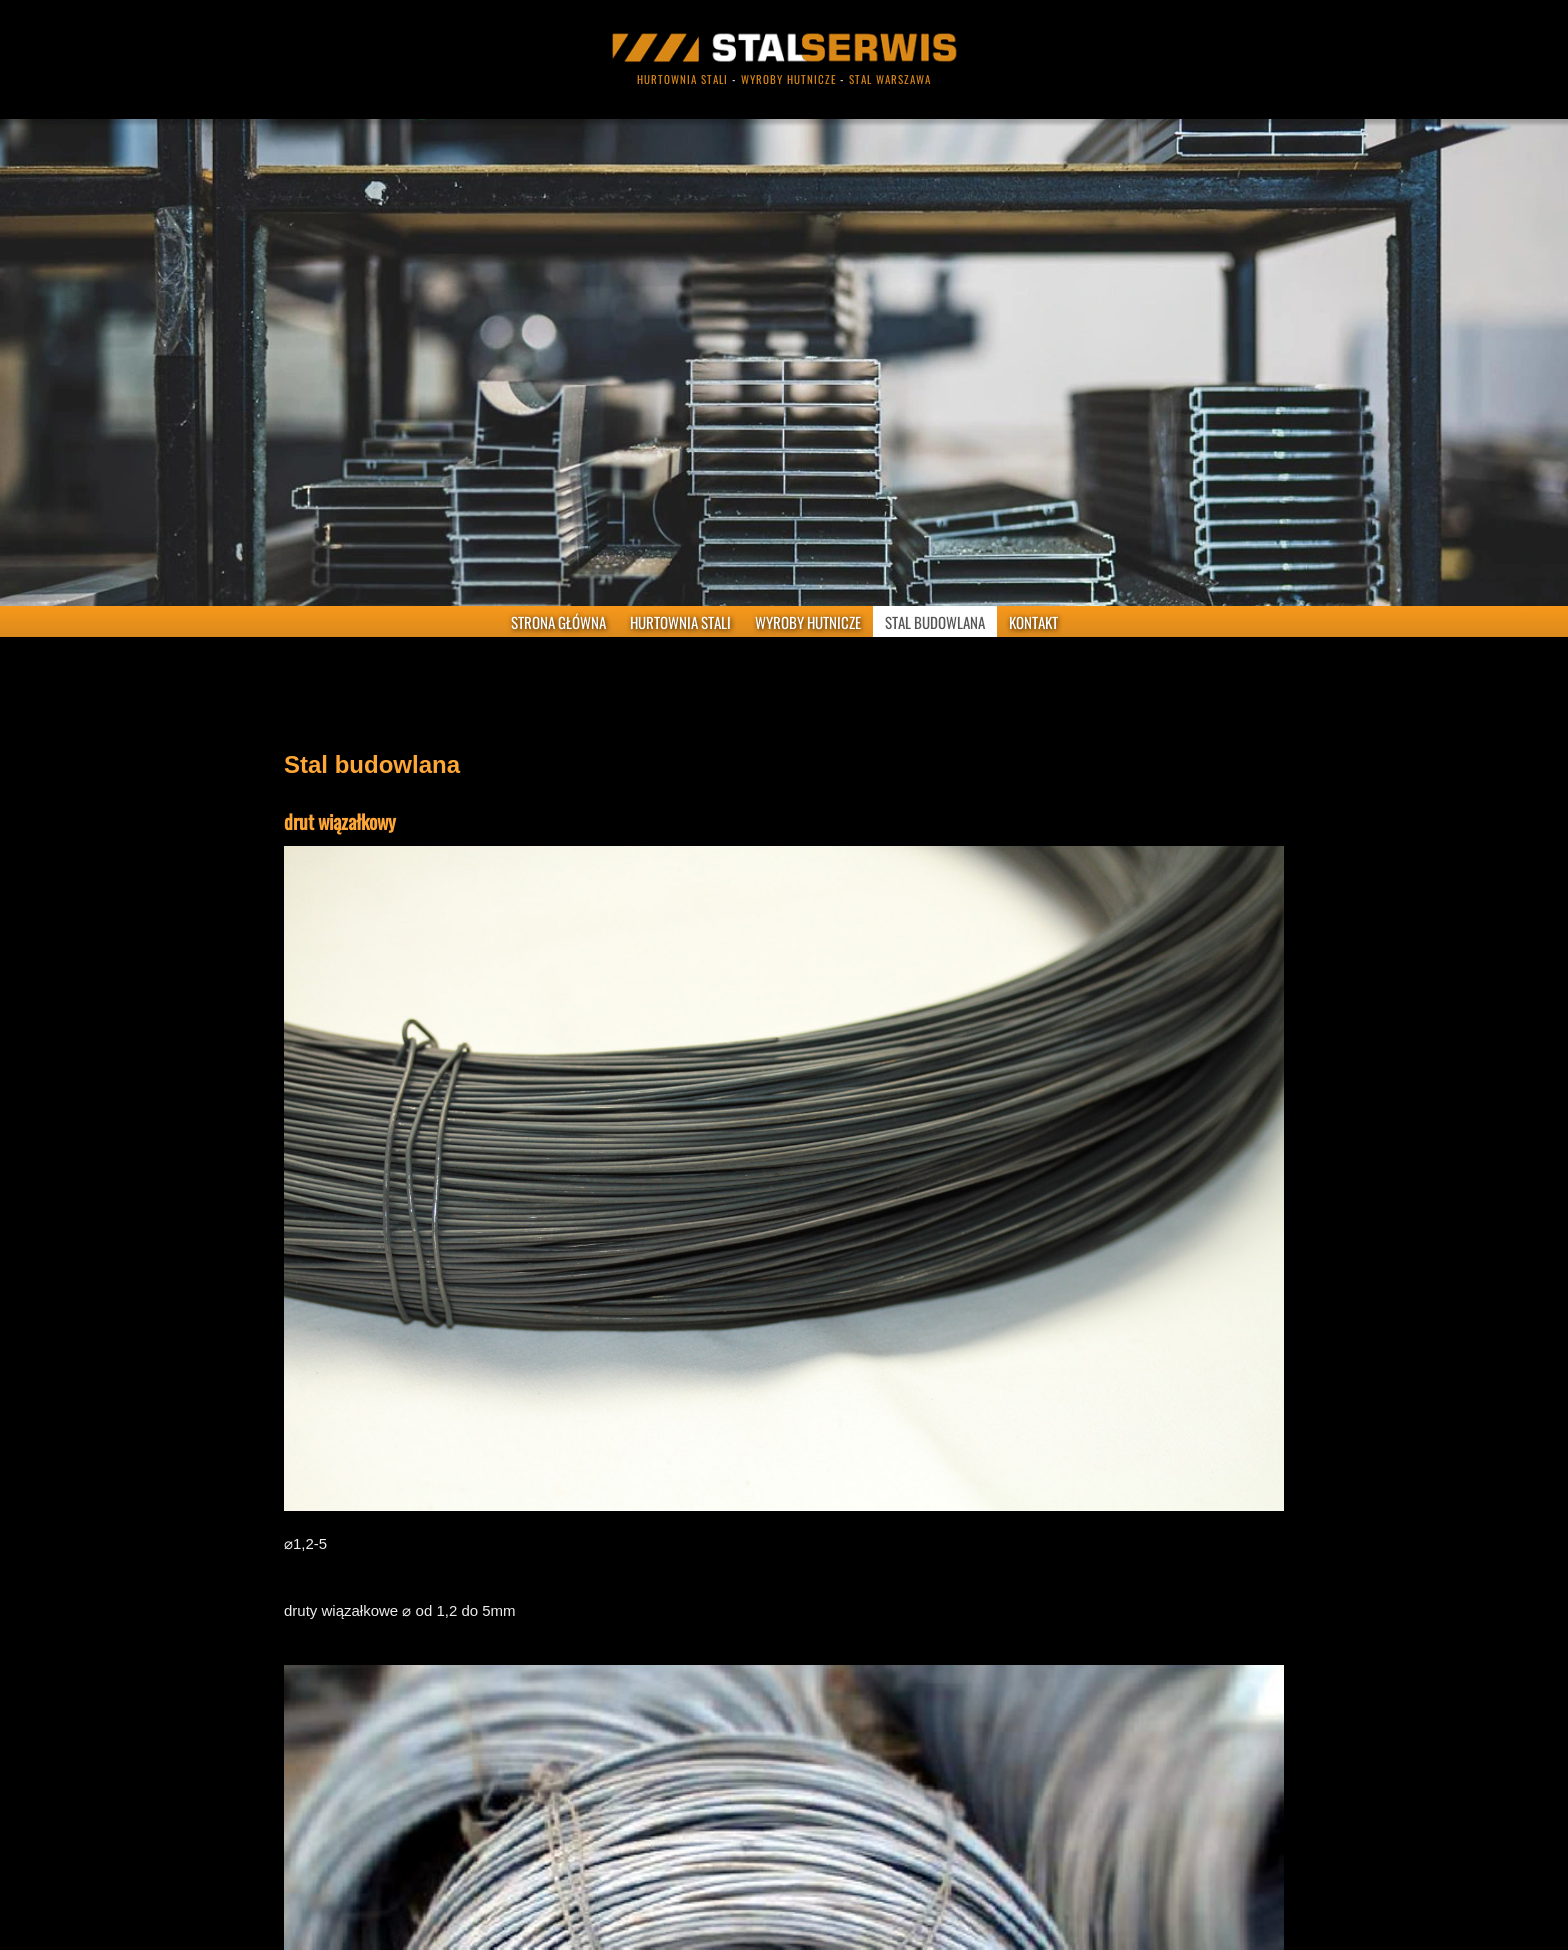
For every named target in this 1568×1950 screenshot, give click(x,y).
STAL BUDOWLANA (935, 622)
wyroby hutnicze (788, 79)
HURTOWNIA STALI (680, 622)
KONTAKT (1033, 622)
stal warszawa (890, 79)
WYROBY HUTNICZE (808, 622)
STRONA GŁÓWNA (558, 622)
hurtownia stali (682, 79)
